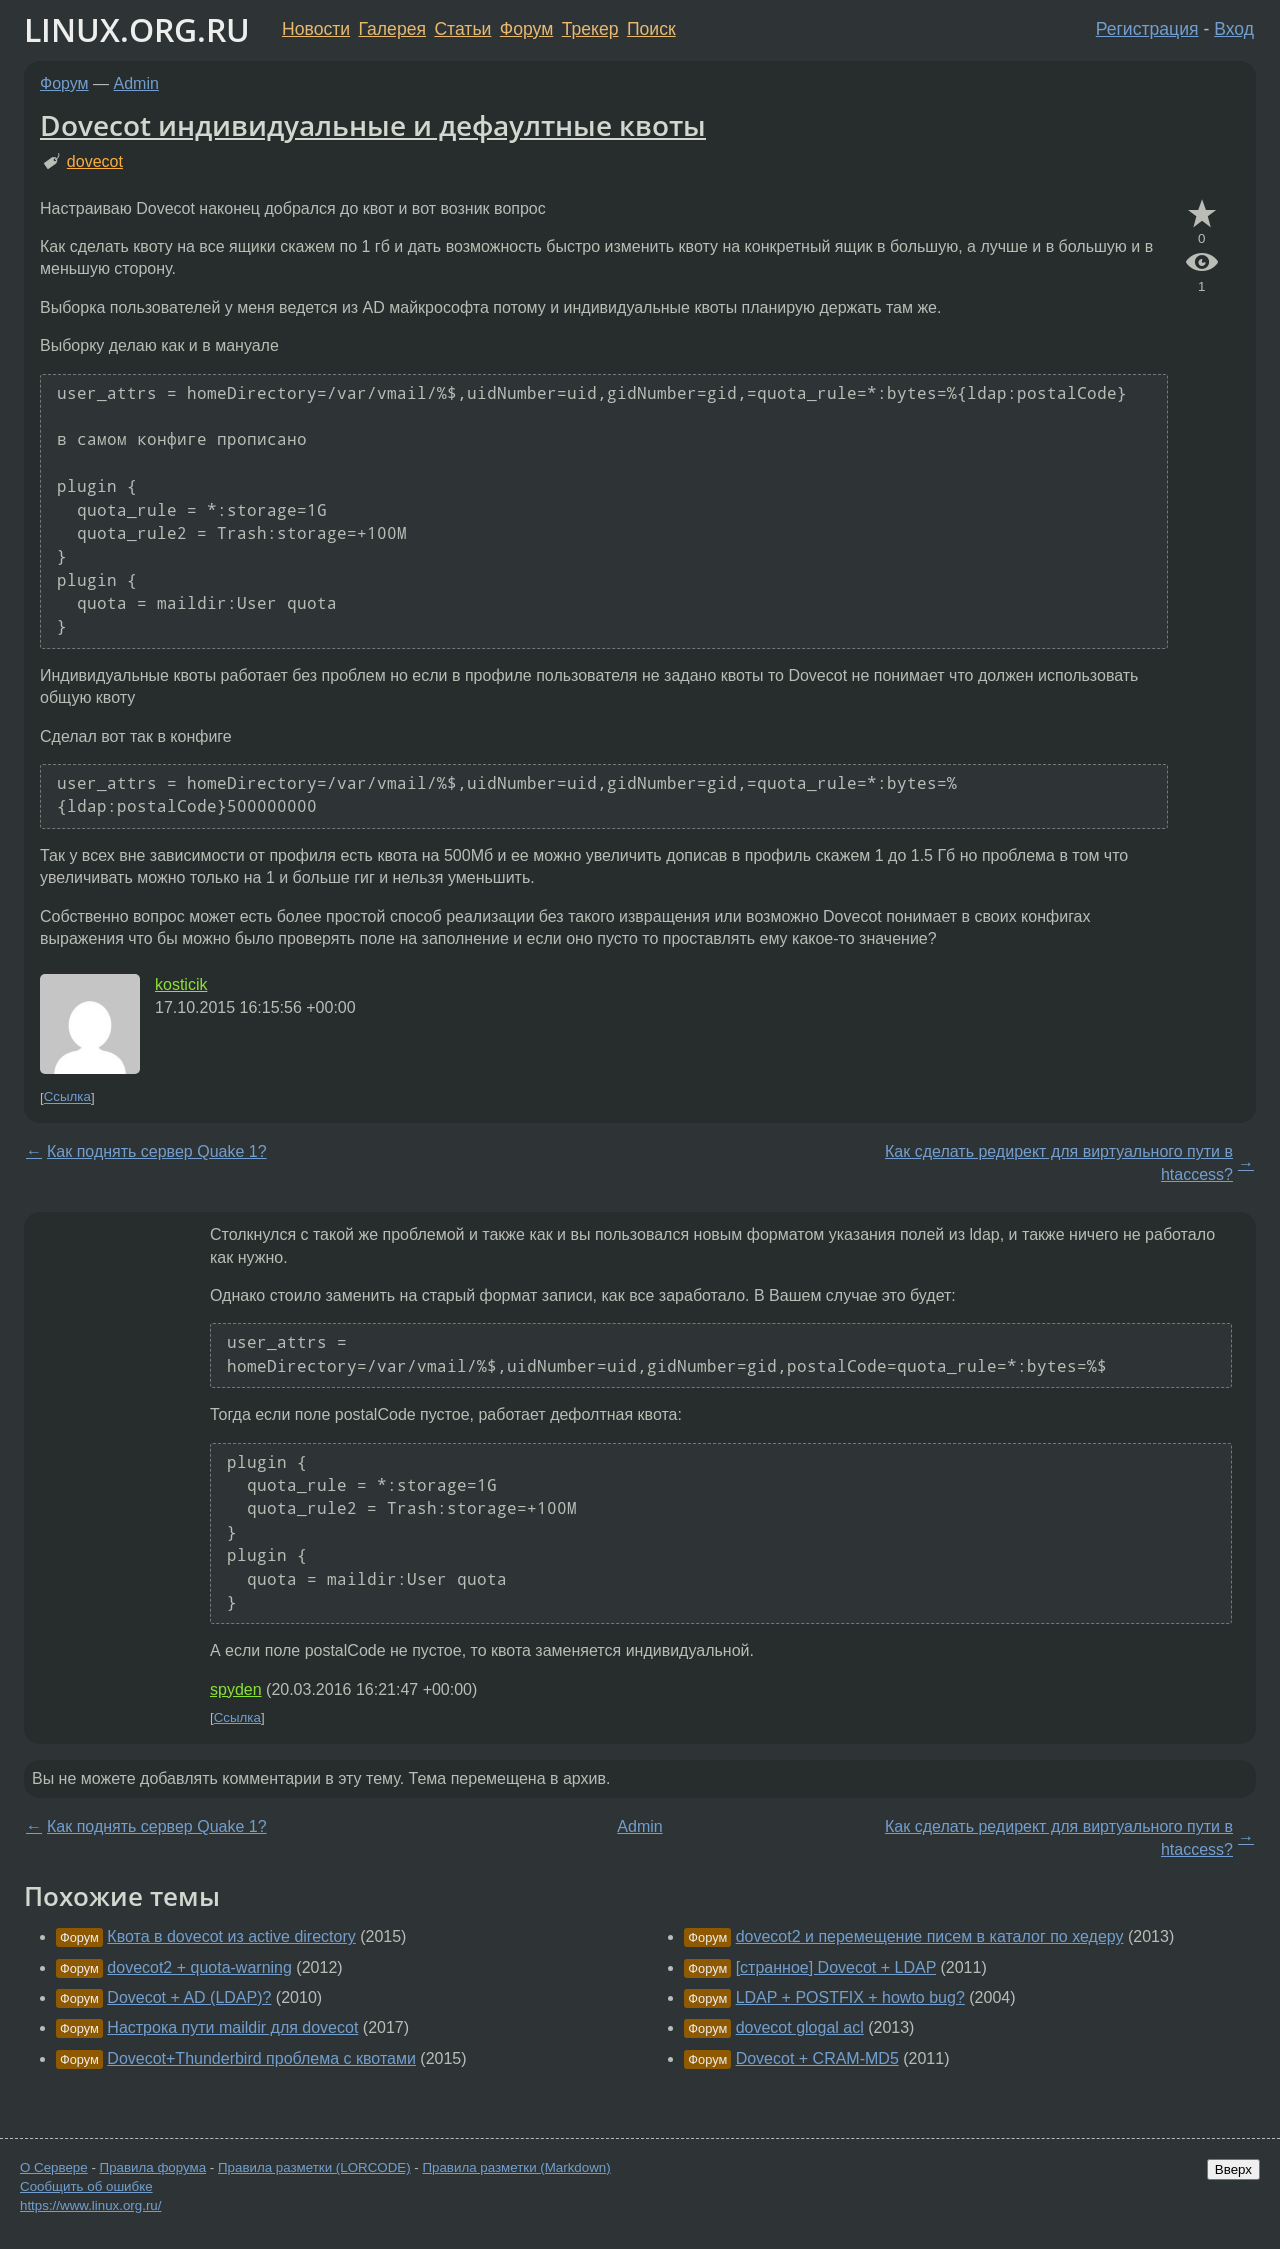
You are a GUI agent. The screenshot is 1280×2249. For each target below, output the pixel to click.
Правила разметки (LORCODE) (314, 2167)
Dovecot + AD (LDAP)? (189, 1997)
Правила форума (153, 2167)
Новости (316, 29)
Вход (1234, 29)
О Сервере (54, 2167)
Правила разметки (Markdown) (516, 2167)
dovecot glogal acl (800, 2027)
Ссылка (67, 1097)
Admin (136, 83)
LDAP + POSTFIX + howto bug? (850, 1997)
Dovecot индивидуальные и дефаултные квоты (373, 125)
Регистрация (1147, 29)
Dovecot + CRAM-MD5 (817, 2058)
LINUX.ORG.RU (137, 29)
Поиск (651, 29)
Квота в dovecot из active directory (231, 1936)
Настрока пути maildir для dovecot (232, 2027)
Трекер (590, 29)
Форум (526, 29)
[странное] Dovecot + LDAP (836, 1967)
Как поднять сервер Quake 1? (157, 1151)
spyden (236, 1689)
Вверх (1233, 2169)
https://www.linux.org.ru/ (90, 2205)
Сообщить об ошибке (86, 2186)
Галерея (392, 29)
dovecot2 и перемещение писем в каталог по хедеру (930, 1936)
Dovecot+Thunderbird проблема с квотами (261, 2058)
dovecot (95, 161)
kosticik (181, 984)
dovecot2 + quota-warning (199, 1967)
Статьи (462, 29)
